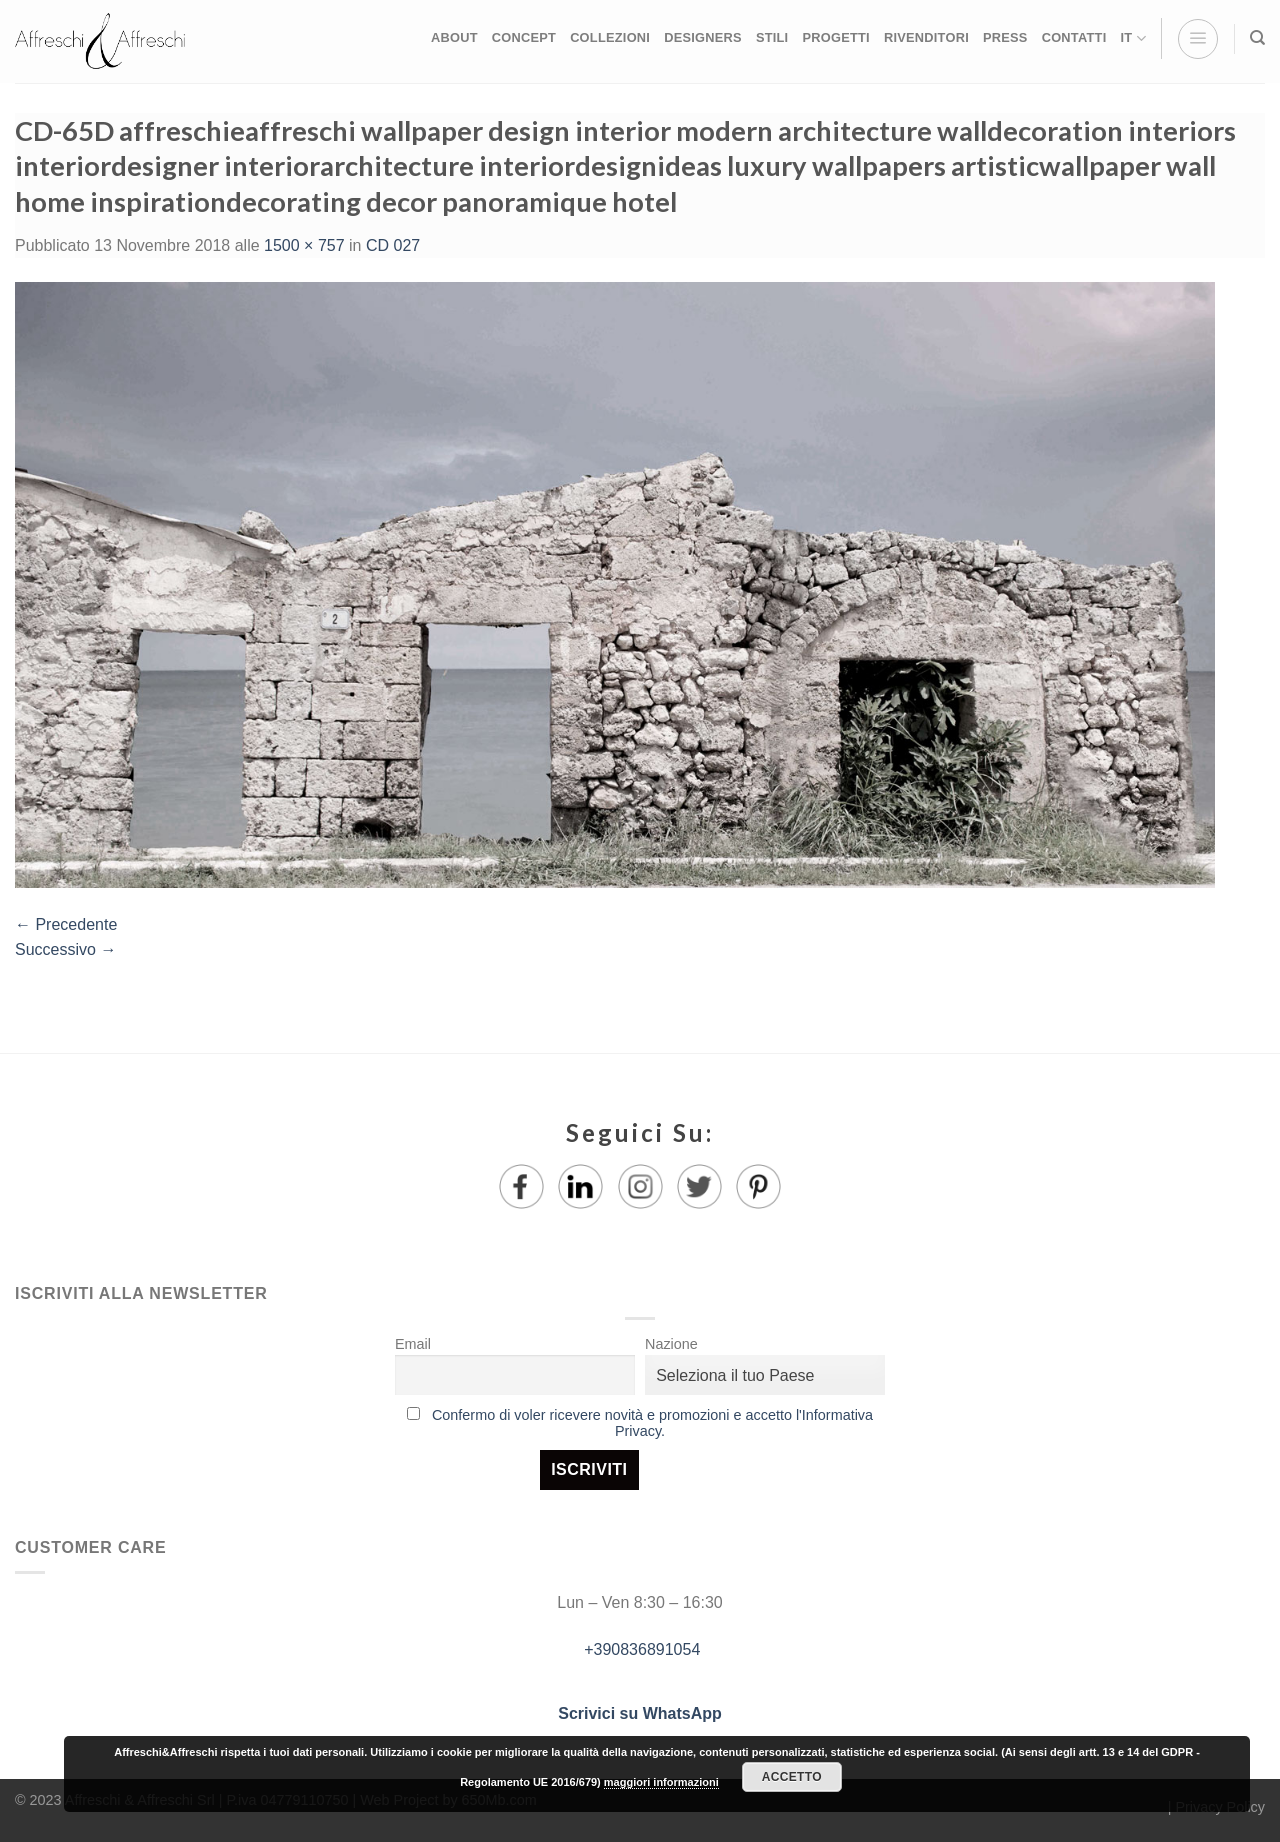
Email (413, 1344)
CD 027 (393, 245)
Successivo (65, 949)
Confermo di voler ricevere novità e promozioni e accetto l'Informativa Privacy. (652, 1423)
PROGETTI (835, 37)
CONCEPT (524, 37)
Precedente (66, 924)
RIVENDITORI (926, 37)
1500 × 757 (304, 245)
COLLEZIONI (610, 37)
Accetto (792, 1777)
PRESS (1005, 37)
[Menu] (1198, 39)
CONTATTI (1074, 37)
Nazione (671, 1344)
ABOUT (454, 37)
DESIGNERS (703, 37)
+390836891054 (640, 1649)
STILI (772, 37)
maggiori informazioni (661, 1782)
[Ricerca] (1257, 38)
